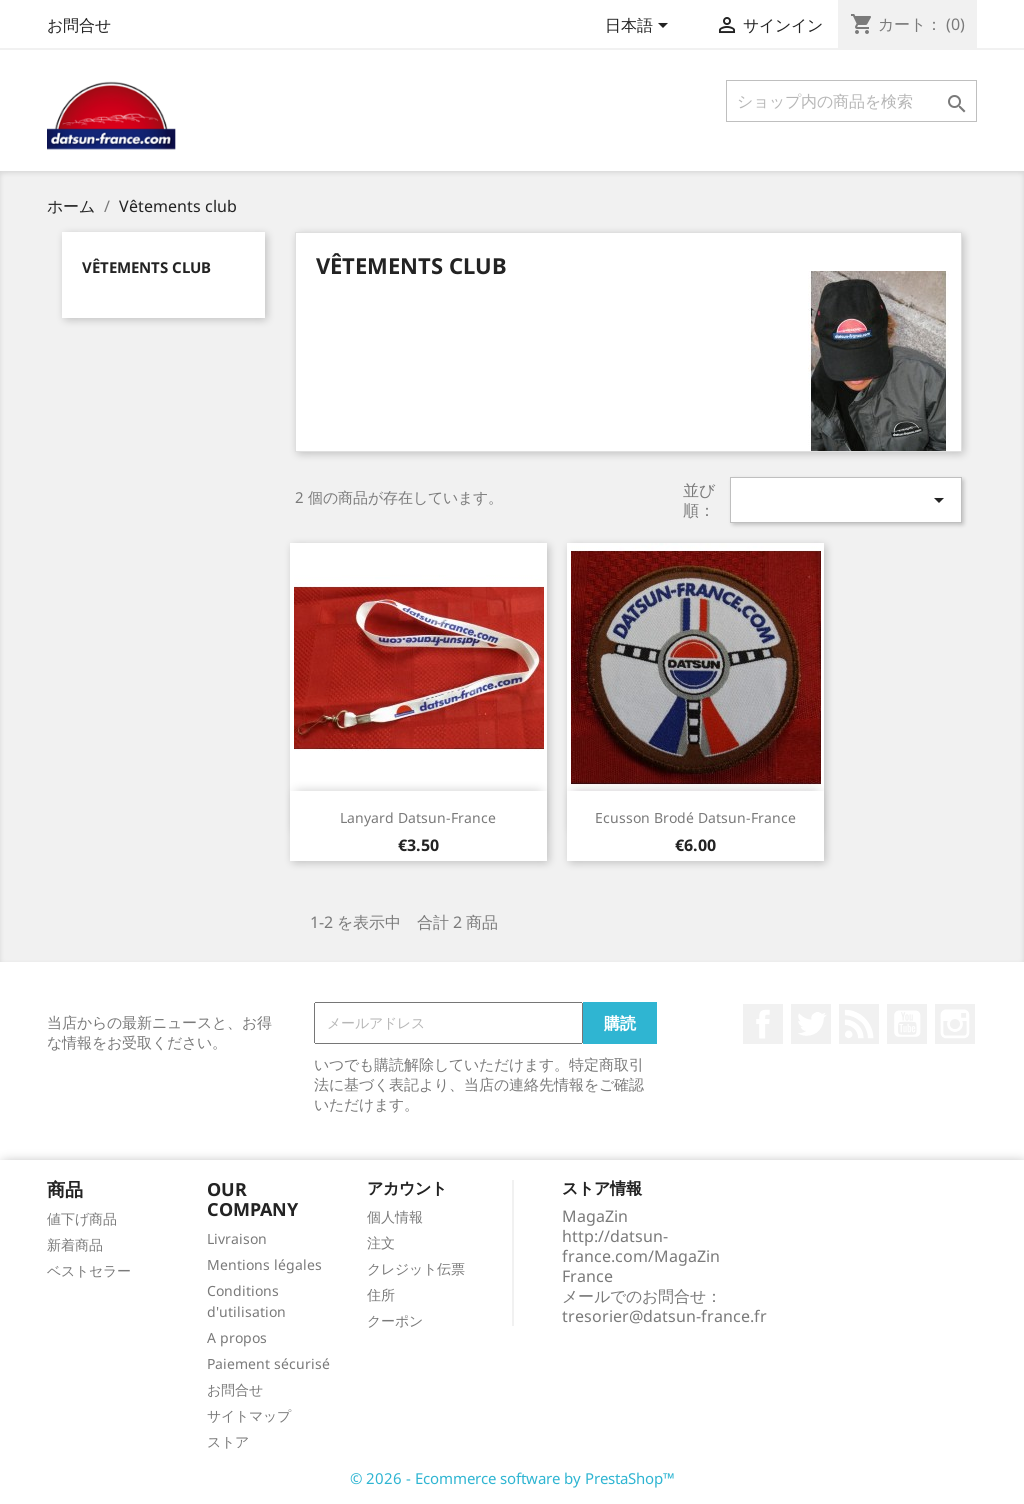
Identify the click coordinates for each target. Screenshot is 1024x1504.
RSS (859, 1024)
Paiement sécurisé (268, 1363)
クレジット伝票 (416, 1268)
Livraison (237, 1238)
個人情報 (395, 1216)
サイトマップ (249, 1415)
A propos (237, 1337)
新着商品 (75, 1244)
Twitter (811, 1024)
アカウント (407, 1188)
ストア (228, 1441)
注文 (381, 1242)
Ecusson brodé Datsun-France (695, 817)
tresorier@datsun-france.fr (664, 1316)
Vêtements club (146, 267)
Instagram (955, 1024)
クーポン (395, 1320)
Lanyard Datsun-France (418, 817)
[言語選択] (640, 27)
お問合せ (79, 25)
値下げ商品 (82, 1218)
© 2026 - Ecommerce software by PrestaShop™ (512, 1478)
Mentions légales (264, 1264)
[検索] (851, 101)
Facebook (763, 1024)
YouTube (907, 1024)
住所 (381, 1294)
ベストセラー (89, 1270)
